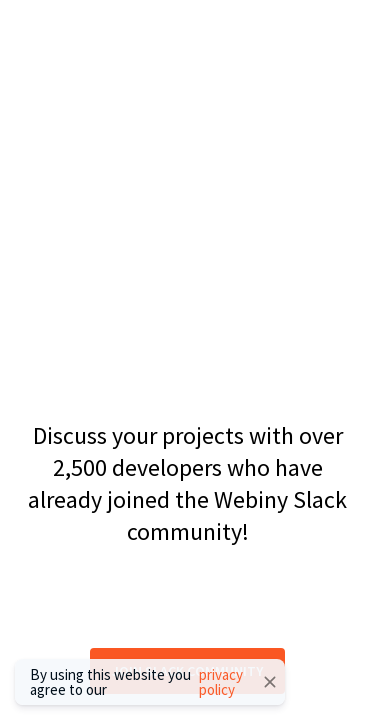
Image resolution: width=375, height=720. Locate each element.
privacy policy (221, 682)
